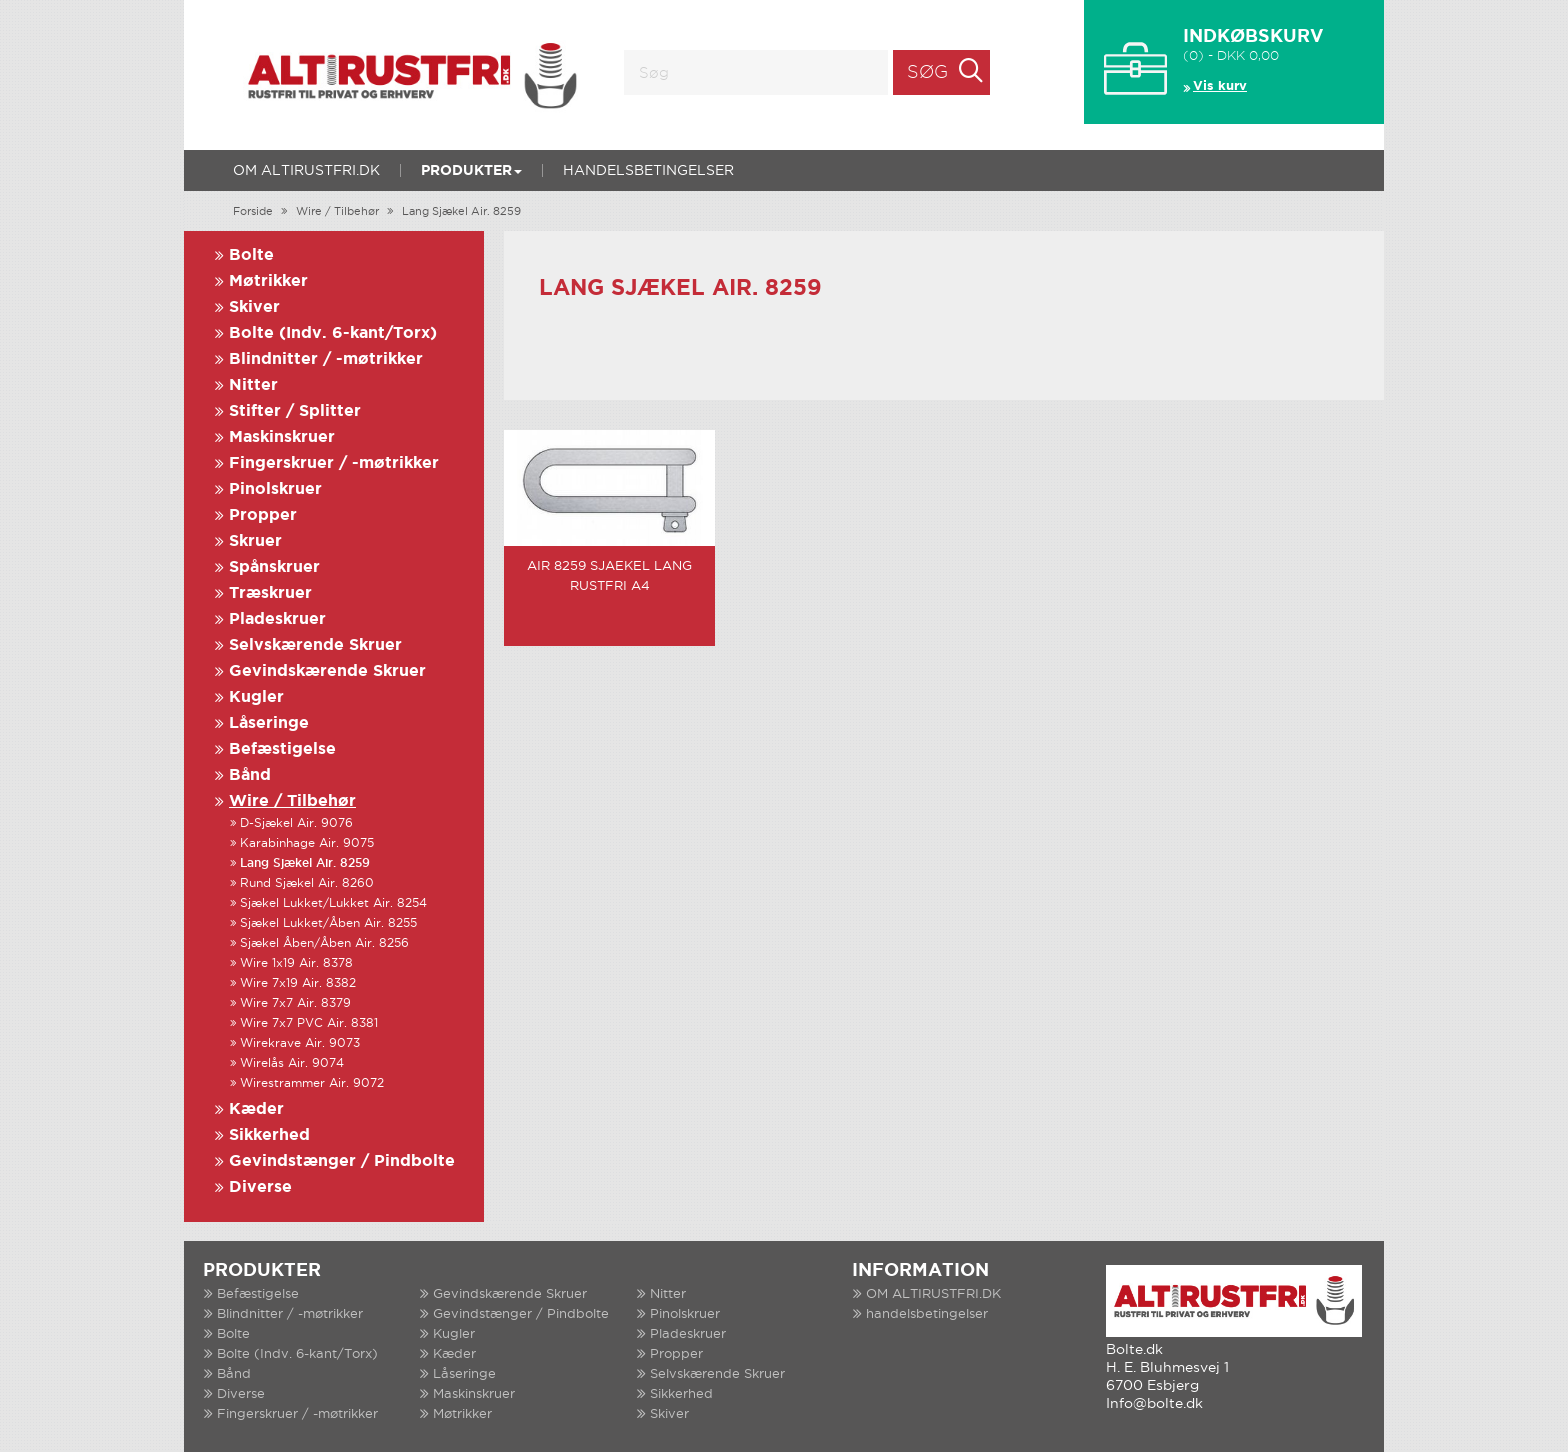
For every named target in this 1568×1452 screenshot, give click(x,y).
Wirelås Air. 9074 (292, 1063)
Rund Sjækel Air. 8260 (307, 883)
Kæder (256, 1109)
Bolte (251, 255)
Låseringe (269, 723)
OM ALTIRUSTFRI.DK (306, 171)
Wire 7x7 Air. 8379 (295, 1003)
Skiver (254, 307)
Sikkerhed (269, 1135)
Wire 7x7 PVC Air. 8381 (309, 1023)
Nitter (253, 385)
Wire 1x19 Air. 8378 (296, 963)
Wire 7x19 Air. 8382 (298, 983)
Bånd (250, 775)
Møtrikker (268, 281)
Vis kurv (1220, 86)
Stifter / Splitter (295, 411)
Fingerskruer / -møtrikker (334, 463)
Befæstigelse (282, 749)
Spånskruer (274, 567)
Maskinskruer (282, 437)
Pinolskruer (275, 489)
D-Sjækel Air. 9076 (296, 823)
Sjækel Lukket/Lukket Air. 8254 (333, 903)
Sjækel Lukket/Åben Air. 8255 (328, 923)
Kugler (256, 697)
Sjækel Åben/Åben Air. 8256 (324, 943)
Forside (253, 212)
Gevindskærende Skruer (327, 671)
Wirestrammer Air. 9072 (312, 1083)
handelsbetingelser (648, 171)
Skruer (255, 541)
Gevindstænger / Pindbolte (342, 1161)
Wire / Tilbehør (337, 212)
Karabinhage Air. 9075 (307, 843)
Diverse (260, 1187)
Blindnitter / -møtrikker (326, 359)
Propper (263, 515)
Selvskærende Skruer (315, 645)
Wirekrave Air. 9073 (300, 1043)
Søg (927, 73)
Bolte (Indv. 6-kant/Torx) (333, 333)
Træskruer (270, 593)
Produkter (471, 171)
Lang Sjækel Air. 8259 (461, 212)
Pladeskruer (277, 619)
